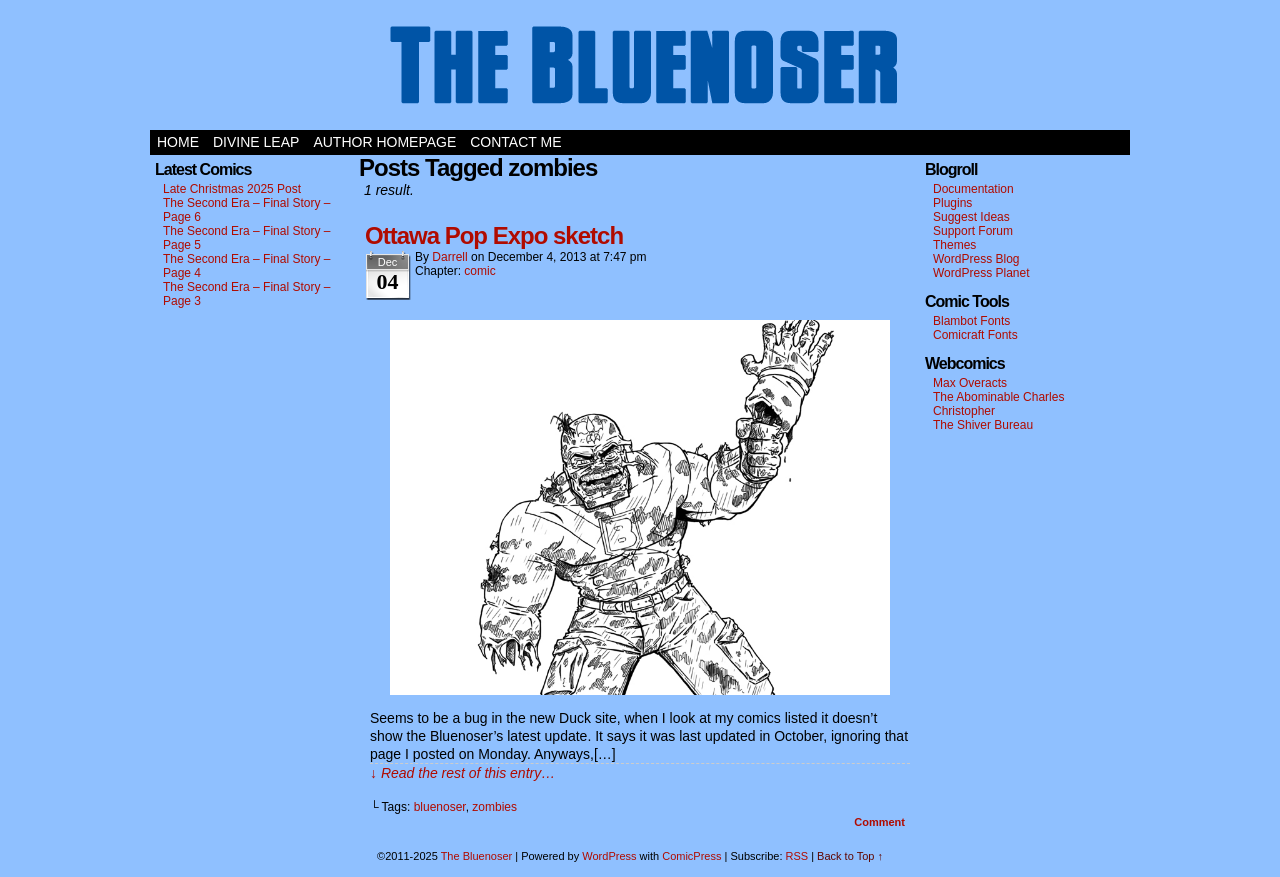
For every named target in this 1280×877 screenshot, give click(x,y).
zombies (494, 807)
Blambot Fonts (971, 321)
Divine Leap (256, 142)
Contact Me (515, 142)
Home (178, 142)
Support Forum (973, 231)
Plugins (952, 203)
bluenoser (440, 807)
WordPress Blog (976, 259)
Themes (954, 245)
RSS (797, 856)
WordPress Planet (981, 273)
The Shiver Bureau (983, 425)
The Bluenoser (640, 70)
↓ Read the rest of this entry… (462, 773)
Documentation (973, 189)
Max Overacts (970, 383)
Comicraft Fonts (975, 335)
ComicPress (691, 856)
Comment (879, 822)
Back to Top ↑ (850, 856)
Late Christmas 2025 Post (232, 189)
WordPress (609, 856)
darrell (449, 257)
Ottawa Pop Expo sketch (494, 235)
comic (479, 271)
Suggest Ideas (971, 217)
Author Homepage (384, 142)
